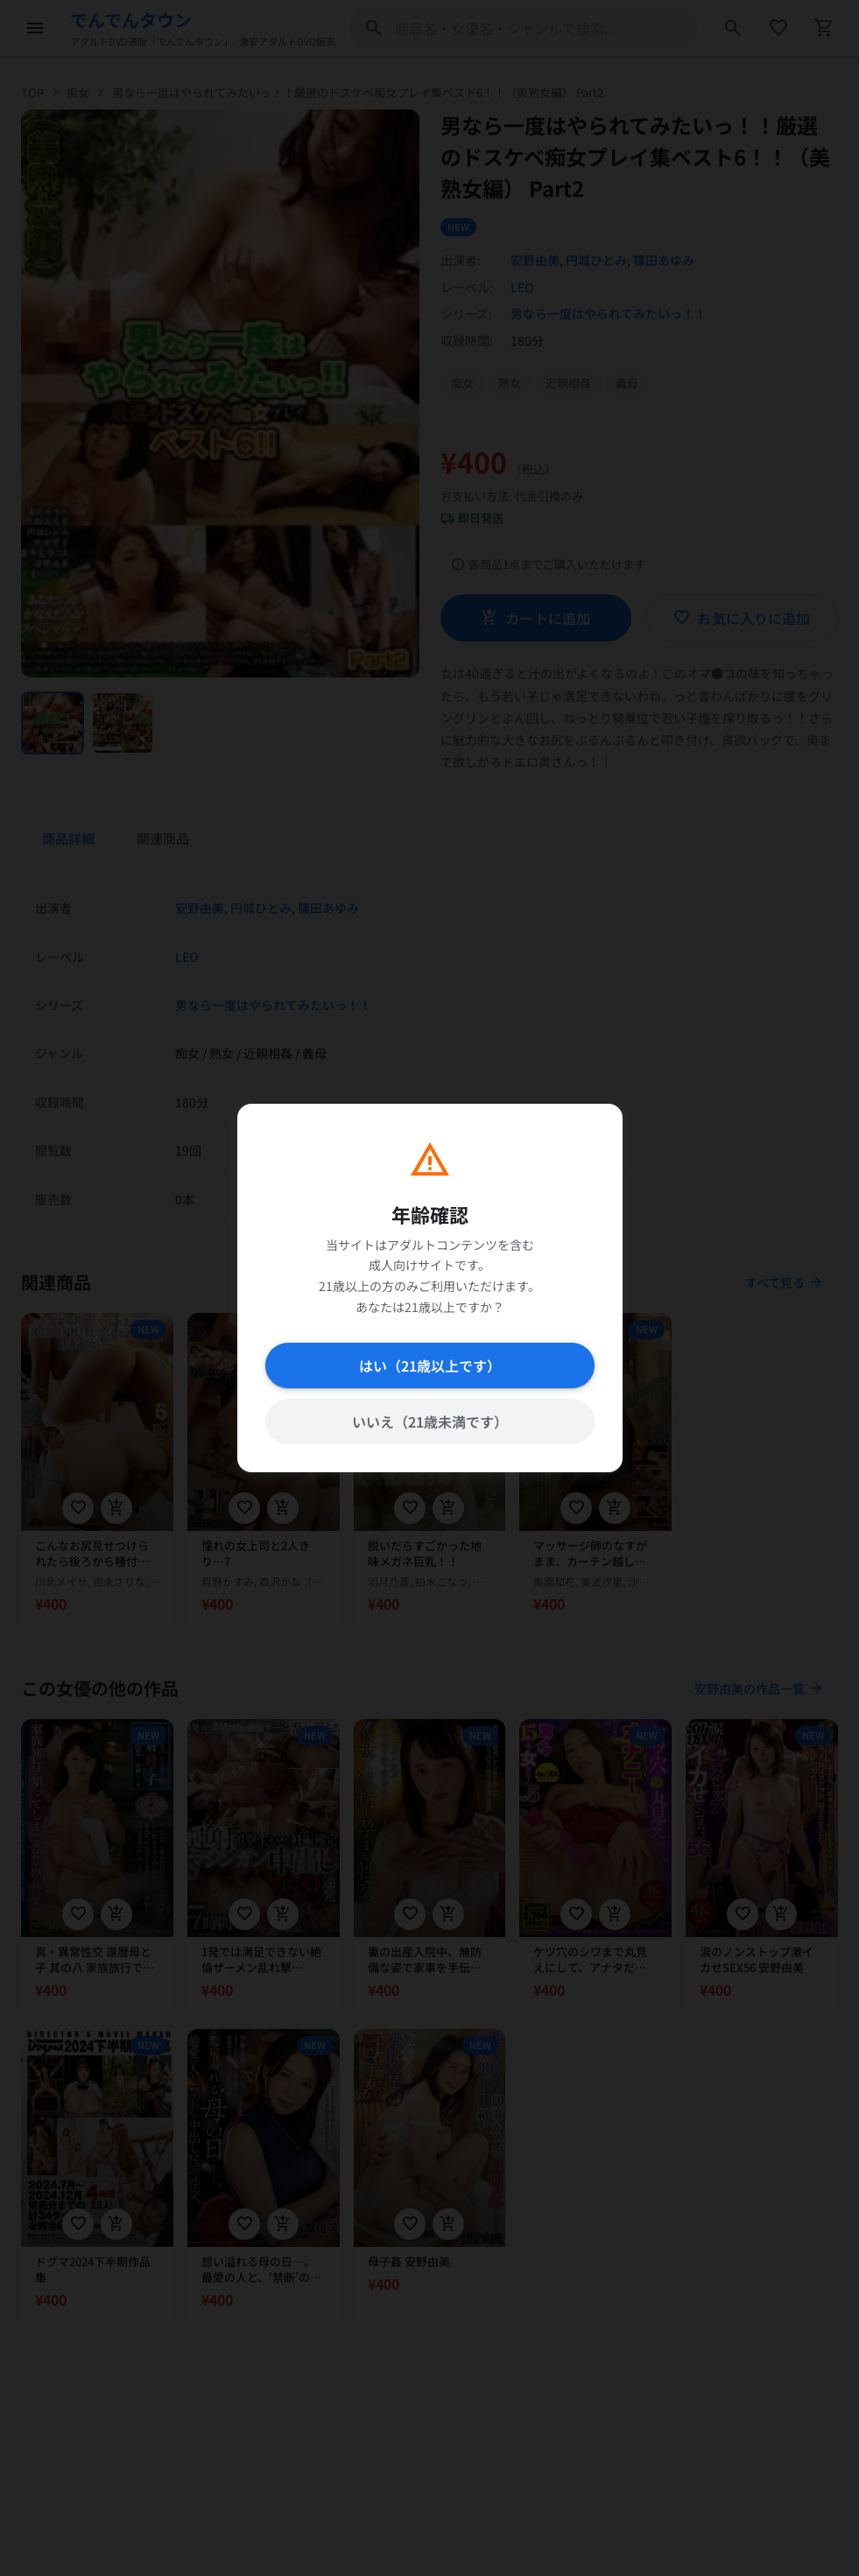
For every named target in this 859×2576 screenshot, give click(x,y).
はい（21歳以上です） (430, 1365)
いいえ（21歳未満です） (430, 1421)
